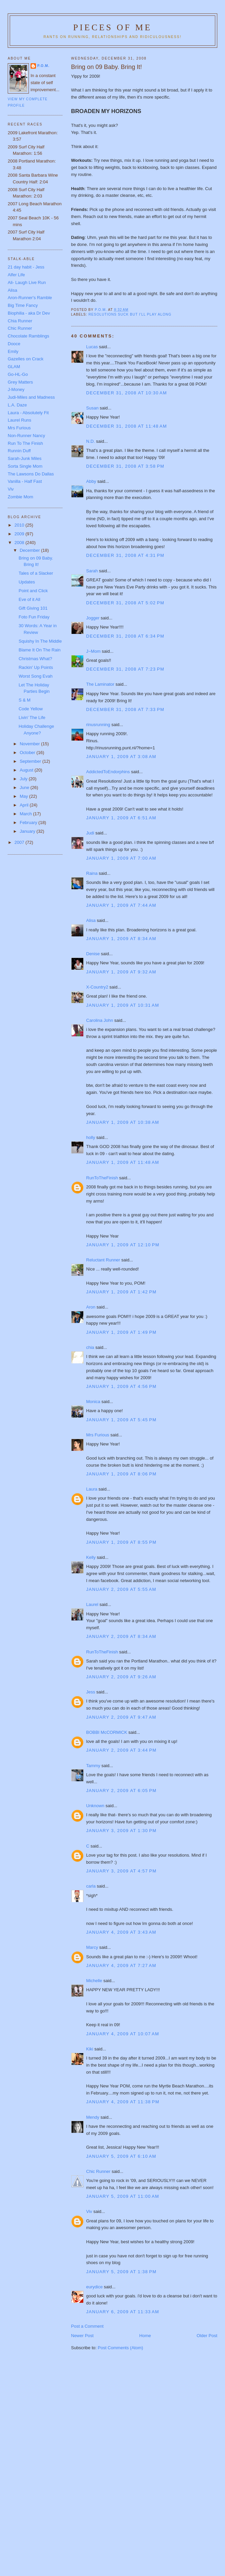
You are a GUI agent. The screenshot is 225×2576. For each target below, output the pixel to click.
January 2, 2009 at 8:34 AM (121, 1636)
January (28, 831)
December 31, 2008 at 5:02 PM (125, 602)
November (30, 743)
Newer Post (82, 2335)
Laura (91, 1489)
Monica (93, 1401)
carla (91, 1886)
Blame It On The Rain (39, 649)
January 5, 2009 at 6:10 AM (121, 2156)
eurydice (94, 2286)
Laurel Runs (19, 420)
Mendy (92, 2117)
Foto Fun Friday (33, 616)
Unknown (95, 1805)
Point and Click (33, 590)
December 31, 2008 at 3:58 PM (125, 466)
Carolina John (99, 1020)
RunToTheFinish (102, 1177)
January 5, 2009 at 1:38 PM (121, 2271)
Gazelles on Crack (25, 358)
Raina (92, 873)
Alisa (91, 920)
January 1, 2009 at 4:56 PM (121, 1386)
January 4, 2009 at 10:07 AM (122, 2033)
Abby (91, 481)
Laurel (92, 1604)
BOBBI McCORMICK (106, 1732)
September (31, 761)
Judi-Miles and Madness (31, 397)
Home (145, 2335)
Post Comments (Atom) (120, 2347)
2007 (20, 842)
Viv (89, 2211)
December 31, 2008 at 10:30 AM (126, 392)
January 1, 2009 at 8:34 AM (121, 938)
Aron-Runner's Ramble (30, 297)
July (24, 778)
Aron (90, 1307)
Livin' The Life (31, 717)
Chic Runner (98, 2171)
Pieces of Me (112, 27)
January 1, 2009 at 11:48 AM (122, 1162)
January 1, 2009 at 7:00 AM (121, 858)
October (28, 752)
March (26, 813)
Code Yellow (30, 708)
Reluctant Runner (103, 1259)
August (27, 770)
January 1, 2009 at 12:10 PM (123, 1244)
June (25, 787)
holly (90, 1137)
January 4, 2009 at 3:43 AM (121, 1932)
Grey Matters (20, 382)
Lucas (92, 346)
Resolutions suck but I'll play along (130, 314)
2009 (20, 533)
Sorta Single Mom (25, 466)
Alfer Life (16, 274)
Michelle (94, 1980)
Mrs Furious (97, 1434)
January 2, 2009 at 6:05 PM (121, 1790)
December (30, 550)
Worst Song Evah (35, 676)
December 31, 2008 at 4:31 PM (125, 555)
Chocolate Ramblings (28, 335)
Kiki (89, 2048)
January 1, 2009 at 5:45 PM (121, 1419)
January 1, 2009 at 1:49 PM (121, 1332)
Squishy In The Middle (39, 641)
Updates (26, 581)
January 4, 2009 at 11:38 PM (123, 2101)
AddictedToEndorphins (108, 771)
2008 (20, 542)
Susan (92, 407)
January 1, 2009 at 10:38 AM (122, 1122)
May (24, 796)
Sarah (92, 570)
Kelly (91, 1557)
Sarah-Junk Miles (24, 458)
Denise (93, 953)
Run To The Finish (25, 443)
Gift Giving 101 (32, 608)
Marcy (92, 1947)
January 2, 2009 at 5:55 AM (121, 1589)
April (25, 805)
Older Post (207, 2335)
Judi (90, 832)
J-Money (16, 389)
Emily (13, 351)
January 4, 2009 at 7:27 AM (121, 1965)
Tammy (93, 1765)
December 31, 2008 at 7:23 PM (125, 669)
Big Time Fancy (23, 305)
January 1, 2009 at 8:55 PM (121, 1542)
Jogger (93, 617)
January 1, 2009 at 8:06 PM (121, 1473)
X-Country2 (97, 987)
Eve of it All (29, 599)
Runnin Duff (19, 450)
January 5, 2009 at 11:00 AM (122, 2196)
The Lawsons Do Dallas (31, 473)
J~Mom (93, 651)
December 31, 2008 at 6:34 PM (125, 636)
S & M (24, 700)
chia (90, 1347)
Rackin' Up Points (35, 667)
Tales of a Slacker (35, 573)
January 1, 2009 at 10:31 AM (122, 1005)
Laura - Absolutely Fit (28, 412)
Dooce (14, 343)
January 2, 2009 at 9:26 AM (121, 1676)
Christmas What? (35, 658)
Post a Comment (87, 2326)
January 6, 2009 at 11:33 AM (122, 2311)
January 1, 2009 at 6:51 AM (121, 817)
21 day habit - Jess (26, 267)
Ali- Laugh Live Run (27, 282)
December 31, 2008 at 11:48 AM (126, 426)
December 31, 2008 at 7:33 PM (125, 709)
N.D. (90, 441)
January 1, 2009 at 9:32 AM (121, 971)
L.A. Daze (17, 404)
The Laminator (100, 684)
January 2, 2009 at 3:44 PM (121, 1750)
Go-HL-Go (18, 374)
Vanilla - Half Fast (25, 481)
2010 (20, 525)
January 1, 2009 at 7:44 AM (121, 905)
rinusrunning (98, 724)
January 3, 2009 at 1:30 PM (121, 1830)
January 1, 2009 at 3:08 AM (121, 756)
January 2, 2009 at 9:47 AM (121, 1717)
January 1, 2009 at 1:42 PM (121, 1291)
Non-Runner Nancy (26, 435)
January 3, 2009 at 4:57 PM (121, 1870)
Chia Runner (20, 320)
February (29, 822)
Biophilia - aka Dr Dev (29, 313)
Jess (91, 1691)
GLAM (14, 366)
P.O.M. (43, 66)
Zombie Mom (20, 496)
